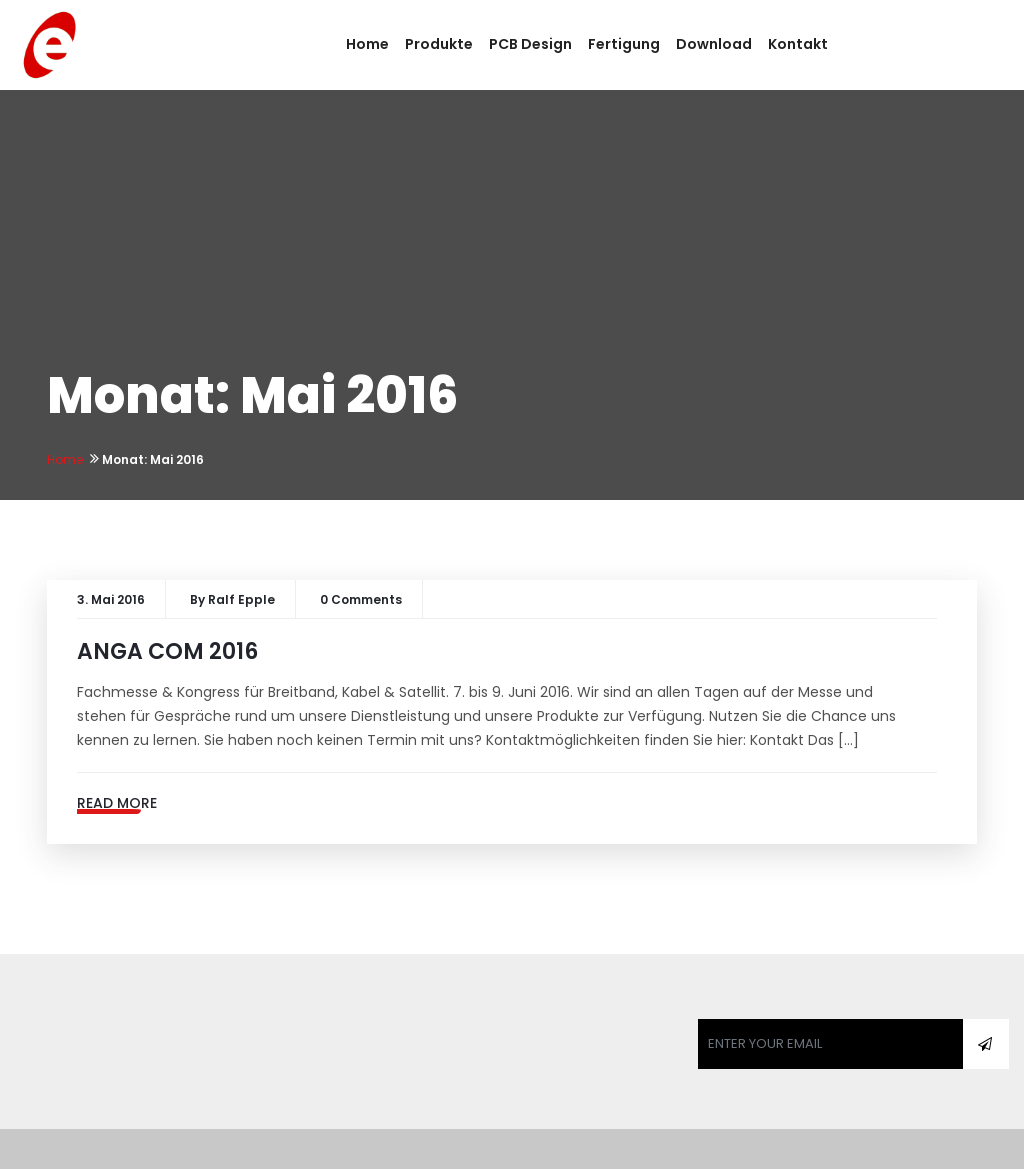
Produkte (439, 44)
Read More (117, 803)
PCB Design (530, 44)
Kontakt (798, 44)
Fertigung (624, 44)
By (232, 599)
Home (367, 44)
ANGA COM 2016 (167, 651)
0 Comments (361, 599)
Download (714, 44)
